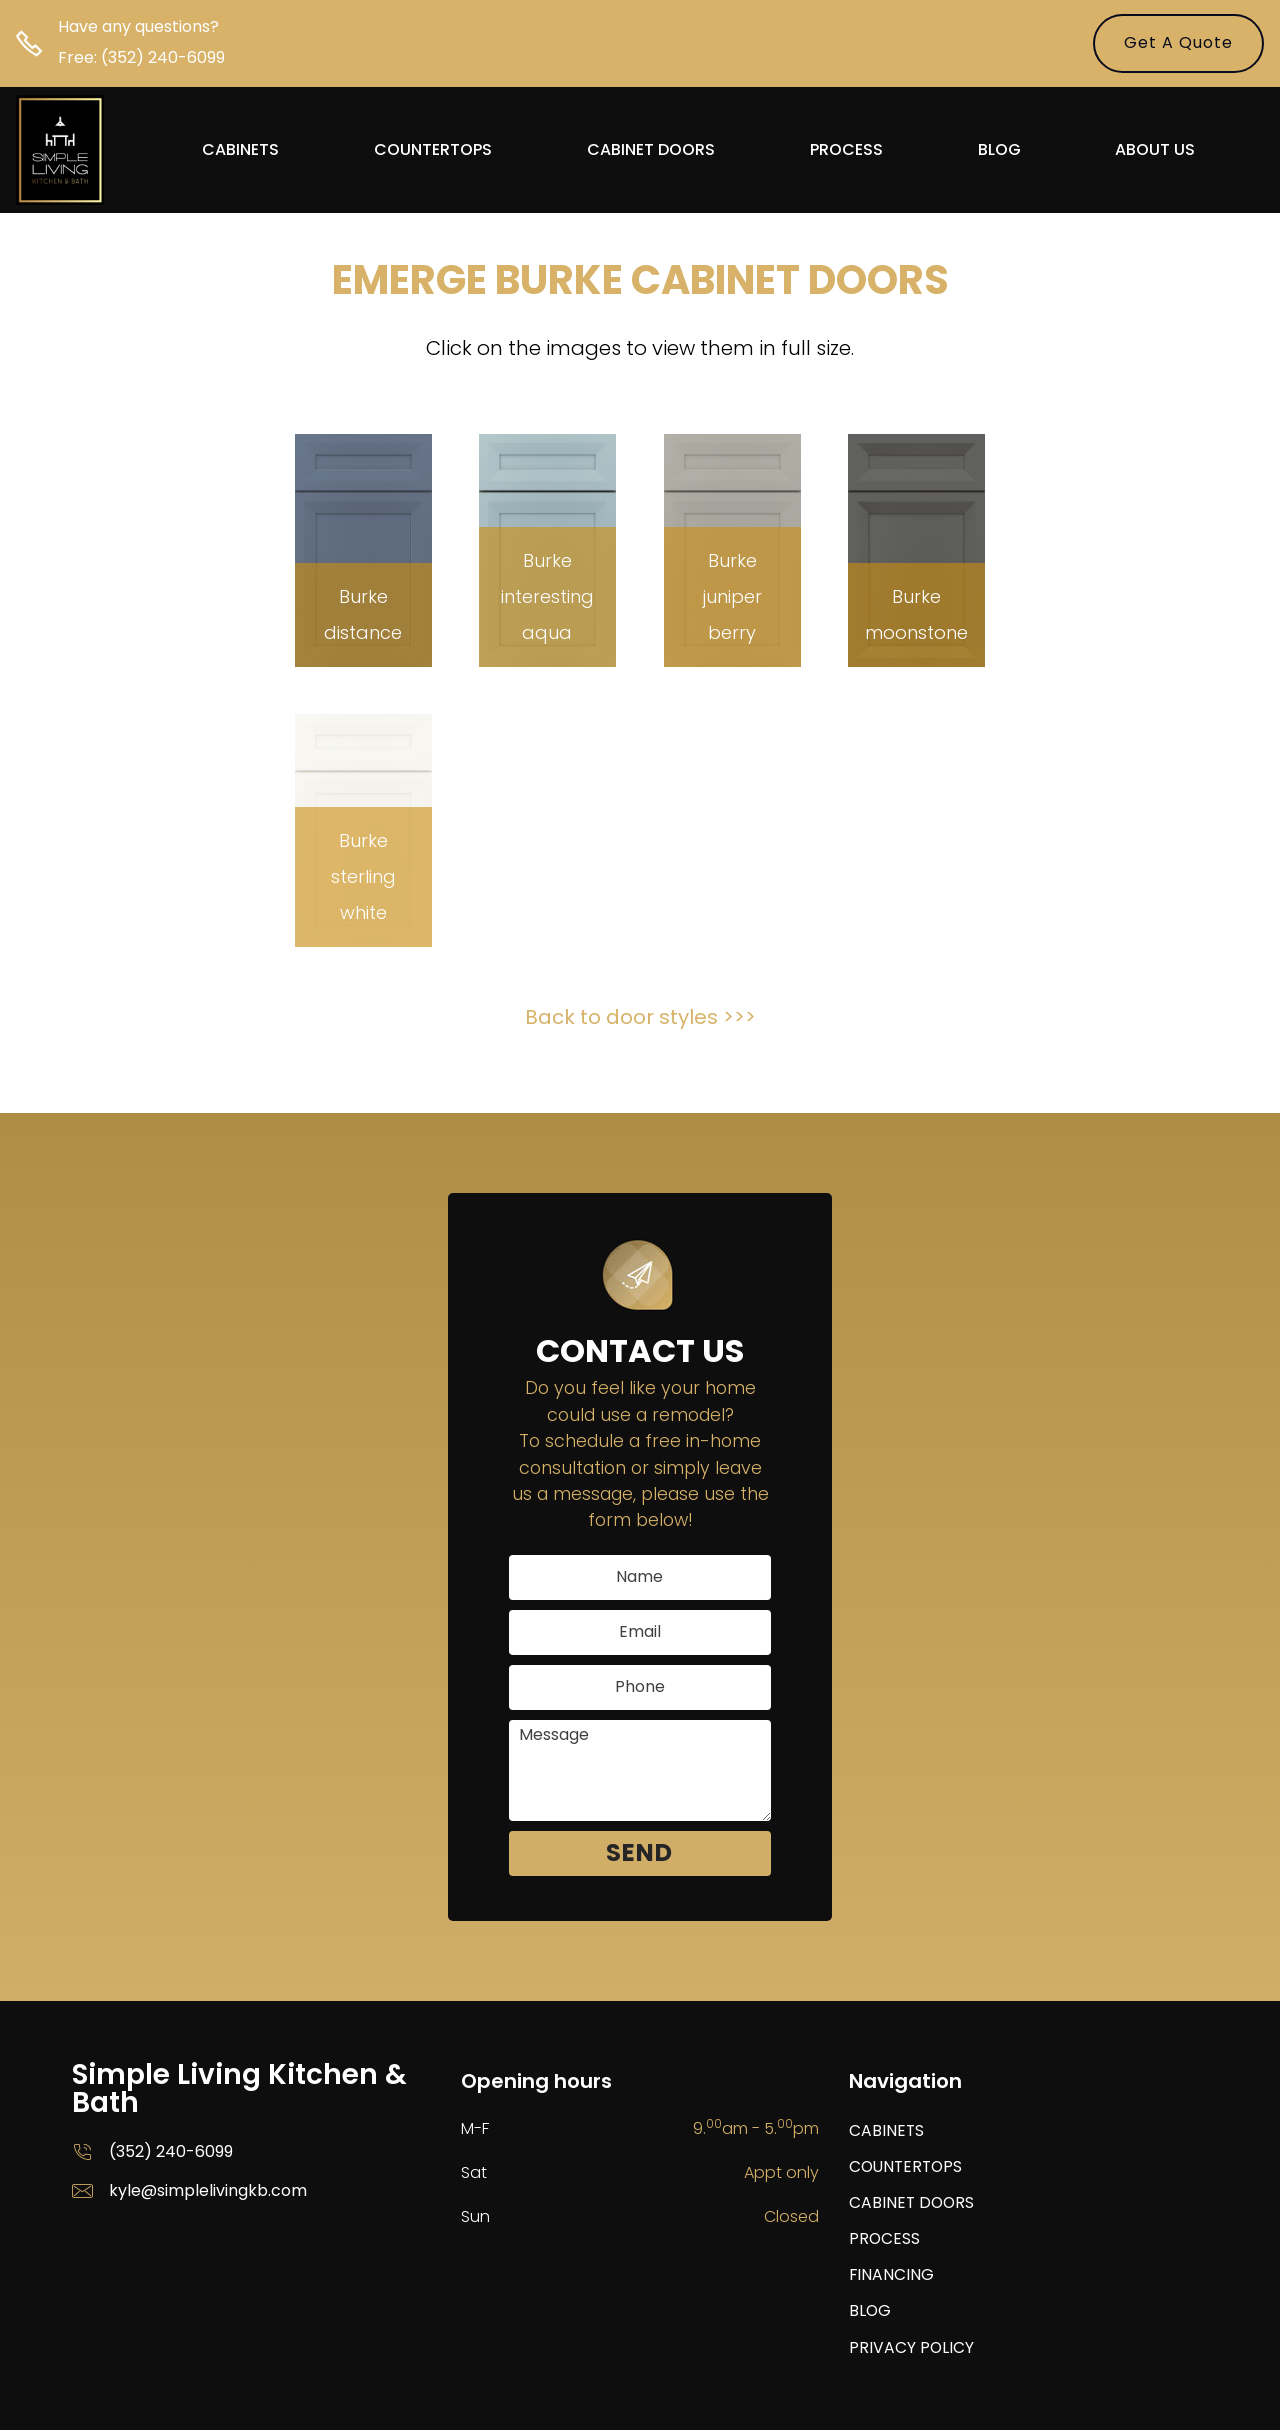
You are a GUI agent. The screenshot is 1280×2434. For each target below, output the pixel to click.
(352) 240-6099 (163, 57)
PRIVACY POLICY (912, 2351)
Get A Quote (1178, 42)
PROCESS (847, 151)
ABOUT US (1157, 151)
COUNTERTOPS (434, 151)
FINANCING (892, 2277)
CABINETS (241, 151)
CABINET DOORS (652, 151)
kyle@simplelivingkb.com (208, 2190)
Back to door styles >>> (640, 1017)
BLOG (1000, 151)
